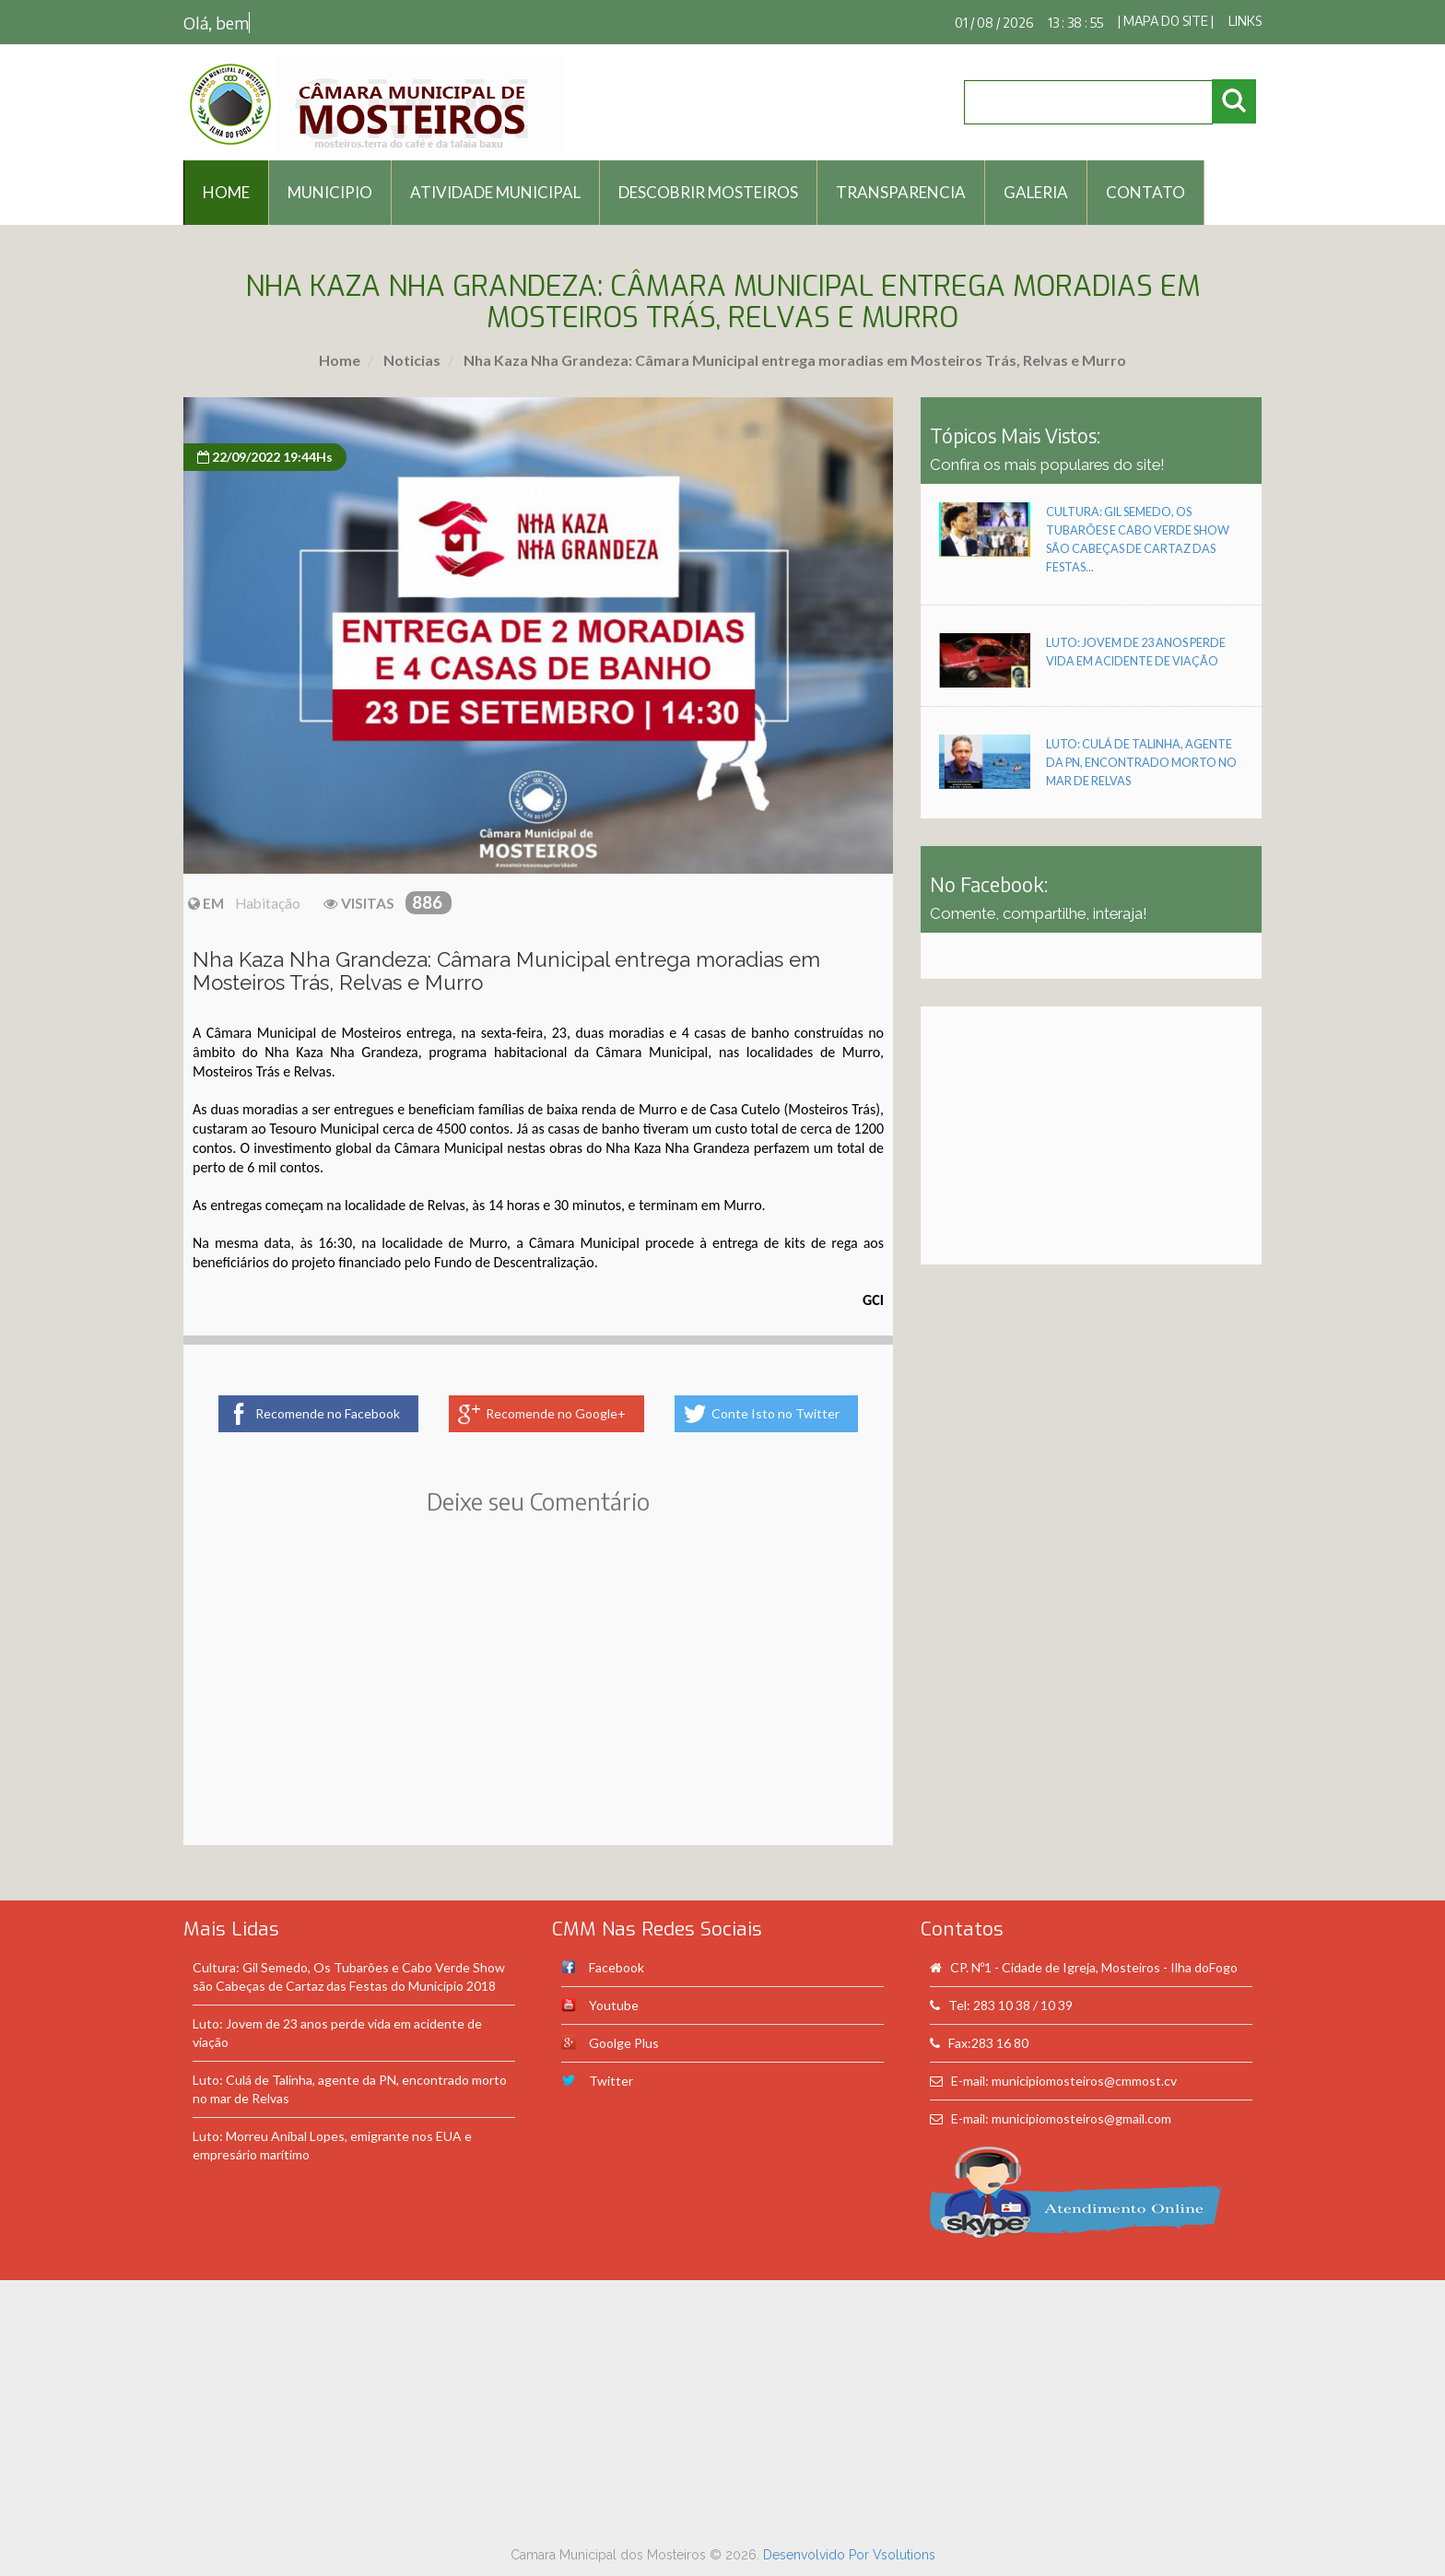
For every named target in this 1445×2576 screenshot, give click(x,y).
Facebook (616, 1967)
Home (339, 360)
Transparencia (901, 192)
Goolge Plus (624, 2043)
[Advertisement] (538, 1707)
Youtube (614, 2005)
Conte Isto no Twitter (775, 1413)
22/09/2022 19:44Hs (265, 457)
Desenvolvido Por (818, 2554)
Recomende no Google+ (556, 1413)
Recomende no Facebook (327, 1413)
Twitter (611, 2080)
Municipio (330, 192)
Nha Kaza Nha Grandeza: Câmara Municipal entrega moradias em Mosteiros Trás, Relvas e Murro (793, 360)
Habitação (267, 903)
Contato (1145, 192)
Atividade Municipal (495, 192)
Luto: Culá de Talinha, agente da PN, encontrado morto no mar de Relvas (1141, 762)
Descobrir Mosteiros (708, 192)
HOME (226, 192)
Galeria (1036, 192)
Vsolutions (904, 2554)
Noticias (411, 360)
